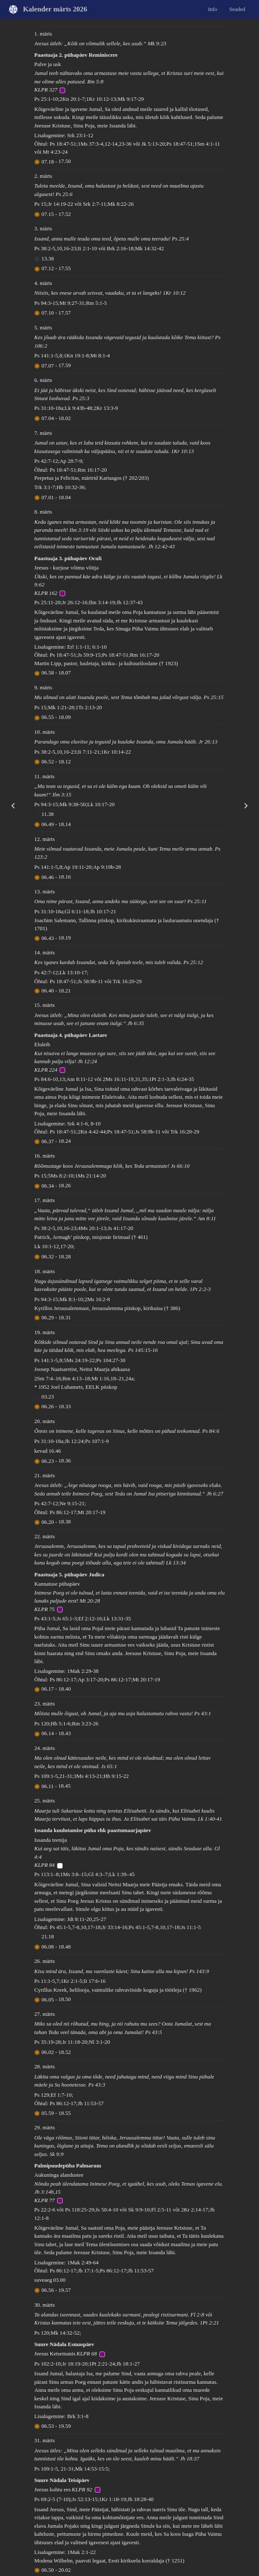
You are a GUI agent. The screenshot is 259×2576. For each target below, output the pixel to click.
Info (212, 9)
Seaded (237, 9)
